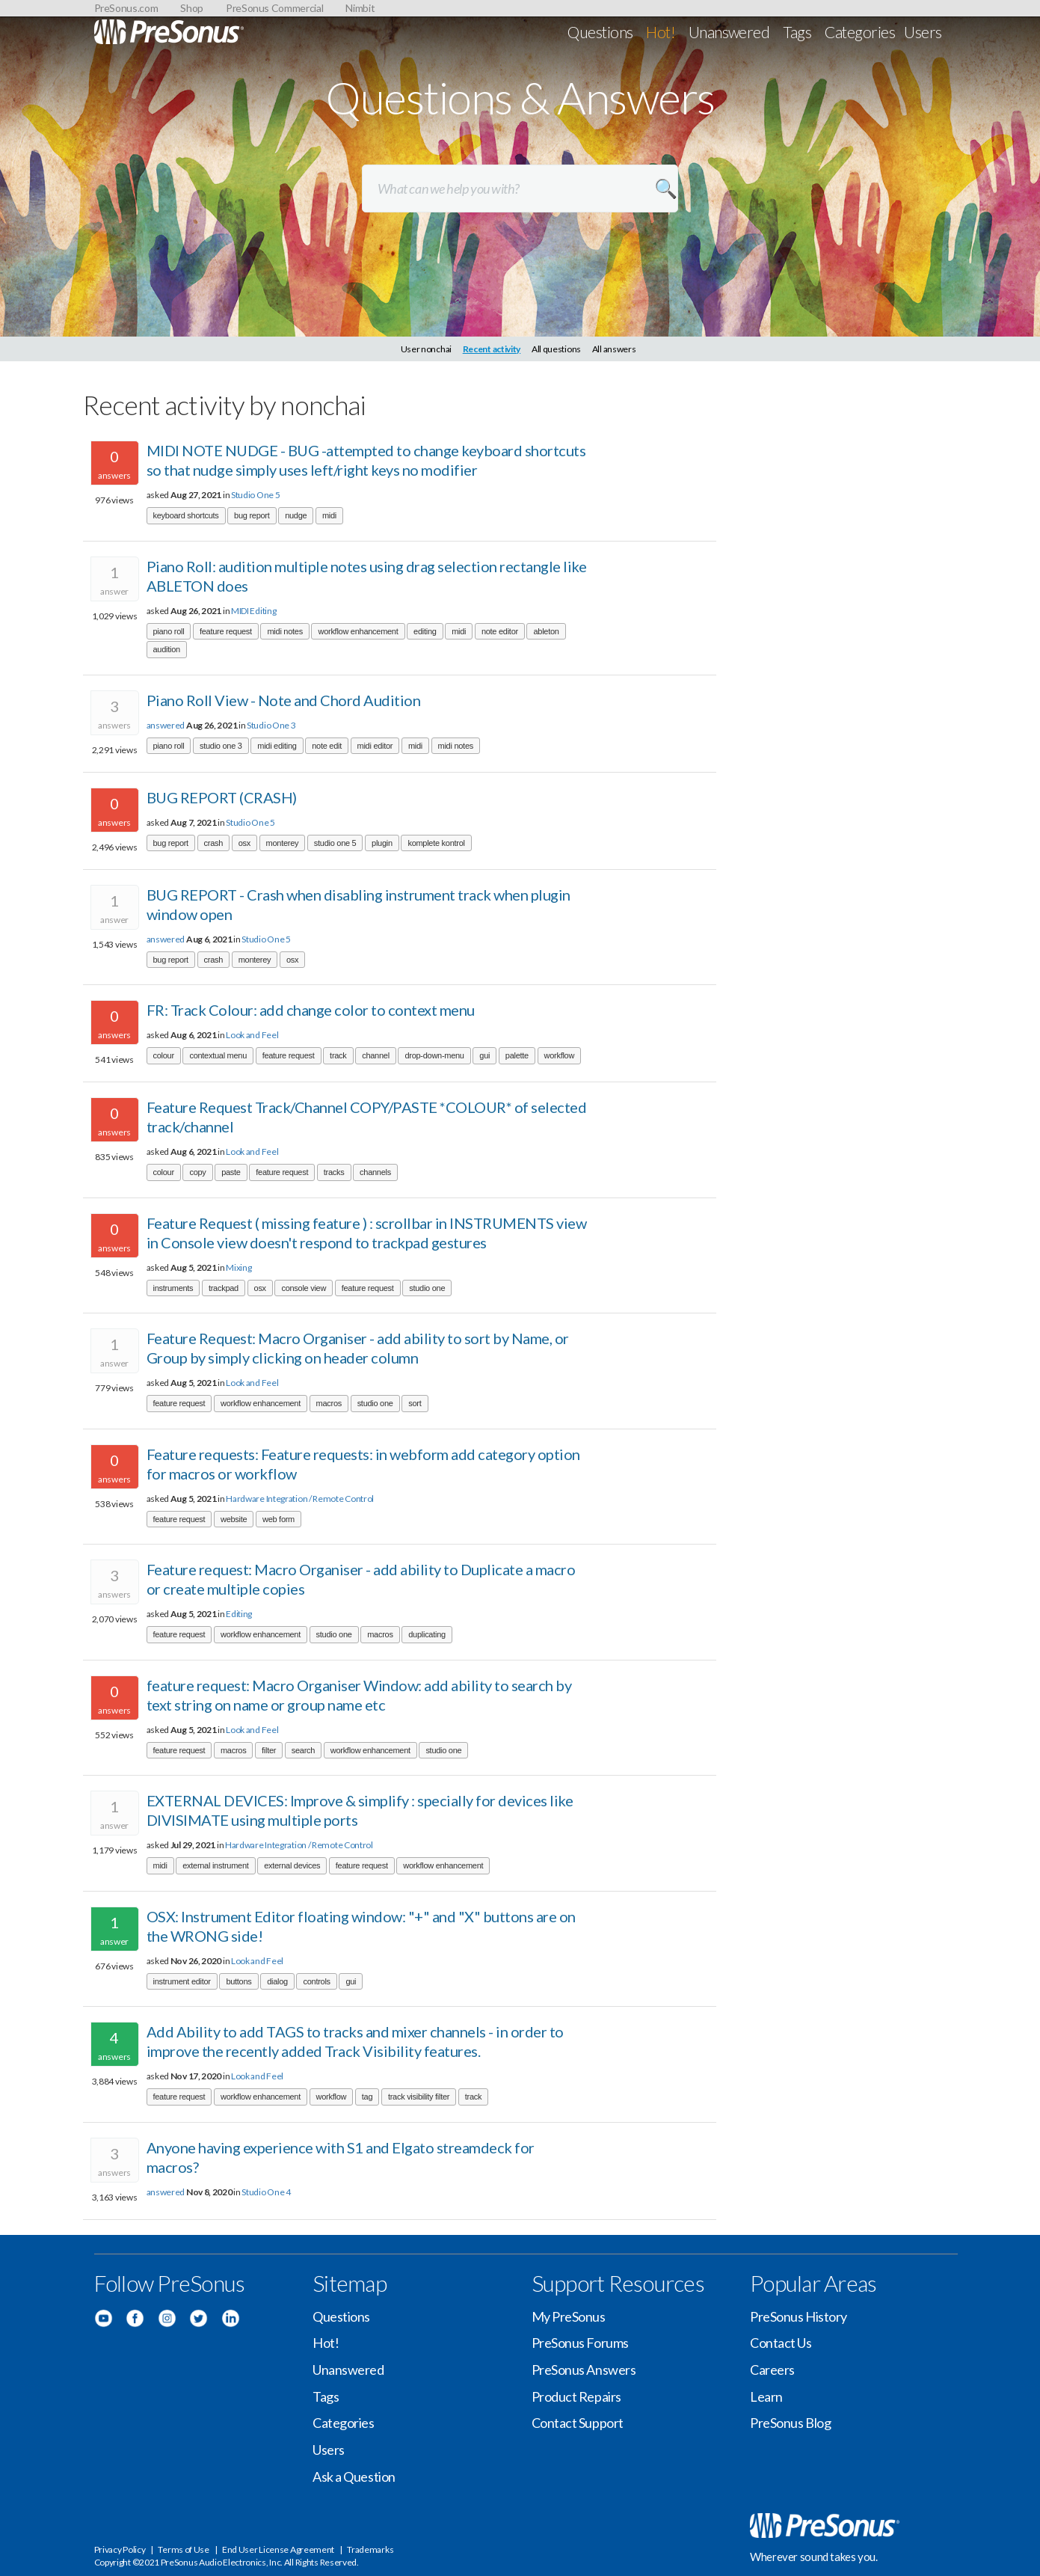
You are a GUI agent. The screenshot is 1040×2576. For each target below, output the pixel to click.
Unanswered (729, 31)
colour (163, 1055)
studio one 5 (335, 842)
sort (414, 1403)
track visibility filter (418, 2096)
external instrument (215, 1865)
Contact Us (781, 2342)
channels (375, 1172)
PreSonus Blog (790, 2422)
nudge (296, 515)
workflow (559, 1055)
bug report (251, 515)
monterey (282, 842)
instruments (173, 1288)
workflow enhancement (358, 631)
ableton (546, 631)
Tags (797, 31)
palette (517, 1055)
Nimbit (360, 7)
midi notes (284, 631)
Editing (239, 1613)
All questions (556, 349)
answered (166, 725)
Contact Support (578, 2422)
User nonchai (426, 349)
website (234, 1519)
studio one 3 (221, 745)
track (338, 1055)
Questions (600, 31)
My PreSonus (569, 2316)
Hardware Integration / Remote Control (300, 1498)
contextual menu (218, 1055)
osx (244, 842)
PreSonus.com (126, 7)
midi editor (375, 745)
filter (269, 1750)
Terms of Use (183, 2549)
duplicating (427, 1634)
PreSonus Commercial (274, 7)
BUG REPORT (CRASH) (222, 797)
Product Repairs (576, 2396)
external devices (292, 1865)
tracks (334, 1172)
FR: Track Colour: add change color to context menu (311, 1010)
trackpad (224, 1288)
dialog (277, 1981)
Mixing (238, 1267)
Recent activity (492, 349)
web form (278, 1519)
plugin (382, 842)
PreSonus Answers (584, 2369)
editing (425, 631)
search (303, 1750)
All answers (614, 349)
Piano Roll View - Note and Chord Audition (284, 700)
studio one (427, 1288)
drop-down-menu (434, 1055)
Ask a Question (354, 2476)
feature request (226, 631)
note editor (499, 631)
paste (231, 1172)
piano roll (169, 631)
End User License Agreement (278, 2549)
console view (303, 1288)
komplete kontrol (435, 842)
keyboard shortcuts (186, 515)
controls (316, 1981)
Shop (191, 7)
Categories (860, 31)
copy (197, 1172)
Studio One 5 (255, 494)
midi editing (276, 745)
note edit (327, 745)
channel (376, 1055)
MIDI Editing (253, 610)
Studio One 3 (271, 725)
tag (367, 2096)
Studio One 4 (265, 2192)
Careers (772, 2369)
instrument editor (182, 1981)
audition (166, 649)
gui (484, 1055)
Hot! (660, 31)
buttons (238, 1981)
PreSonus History (798, 2316)
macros (329, 1403)
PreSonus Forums (580, 2342)
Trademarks (370, 2549)
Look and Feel (252, 1034)
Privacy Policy (120, 2549)
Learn (766, 2396)
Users (922, 31)
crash (214, 842)
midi (329, 515)
